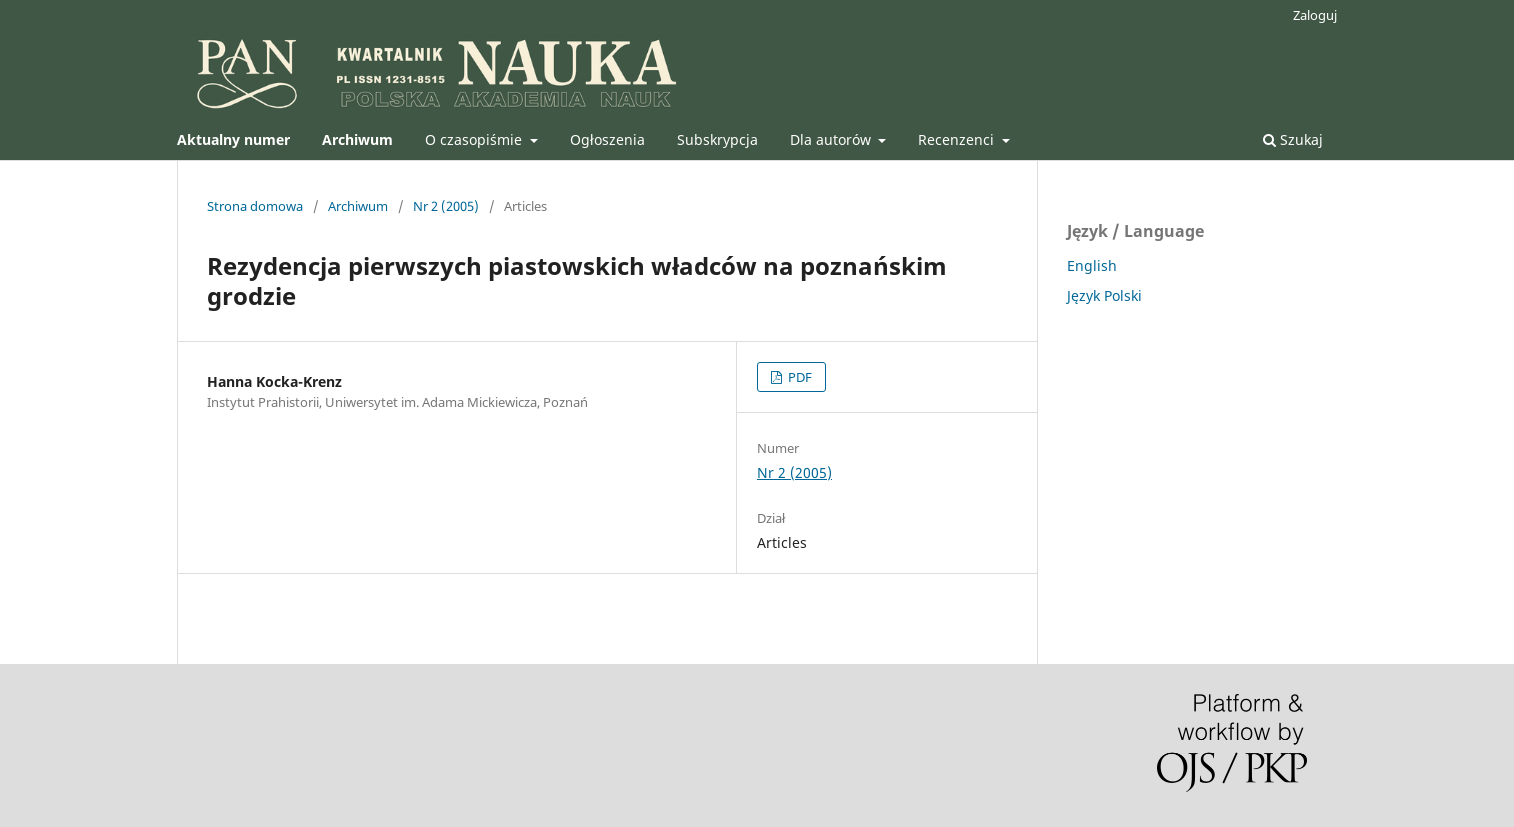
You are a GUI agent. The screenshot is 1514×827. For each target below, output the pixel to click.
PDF (798, 377)
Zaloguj (1315, 15)
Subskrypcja (717, 139)
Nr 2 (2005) (446, 206)
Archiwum (358, 206)
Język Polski (1104, 295)
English (1092, 265)
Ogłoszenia (607, 139)
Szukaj (1293, 139)
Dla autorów (832, 139)
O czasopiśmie (475, 139)
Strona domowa (255, 206)
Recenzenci (958, 139)
